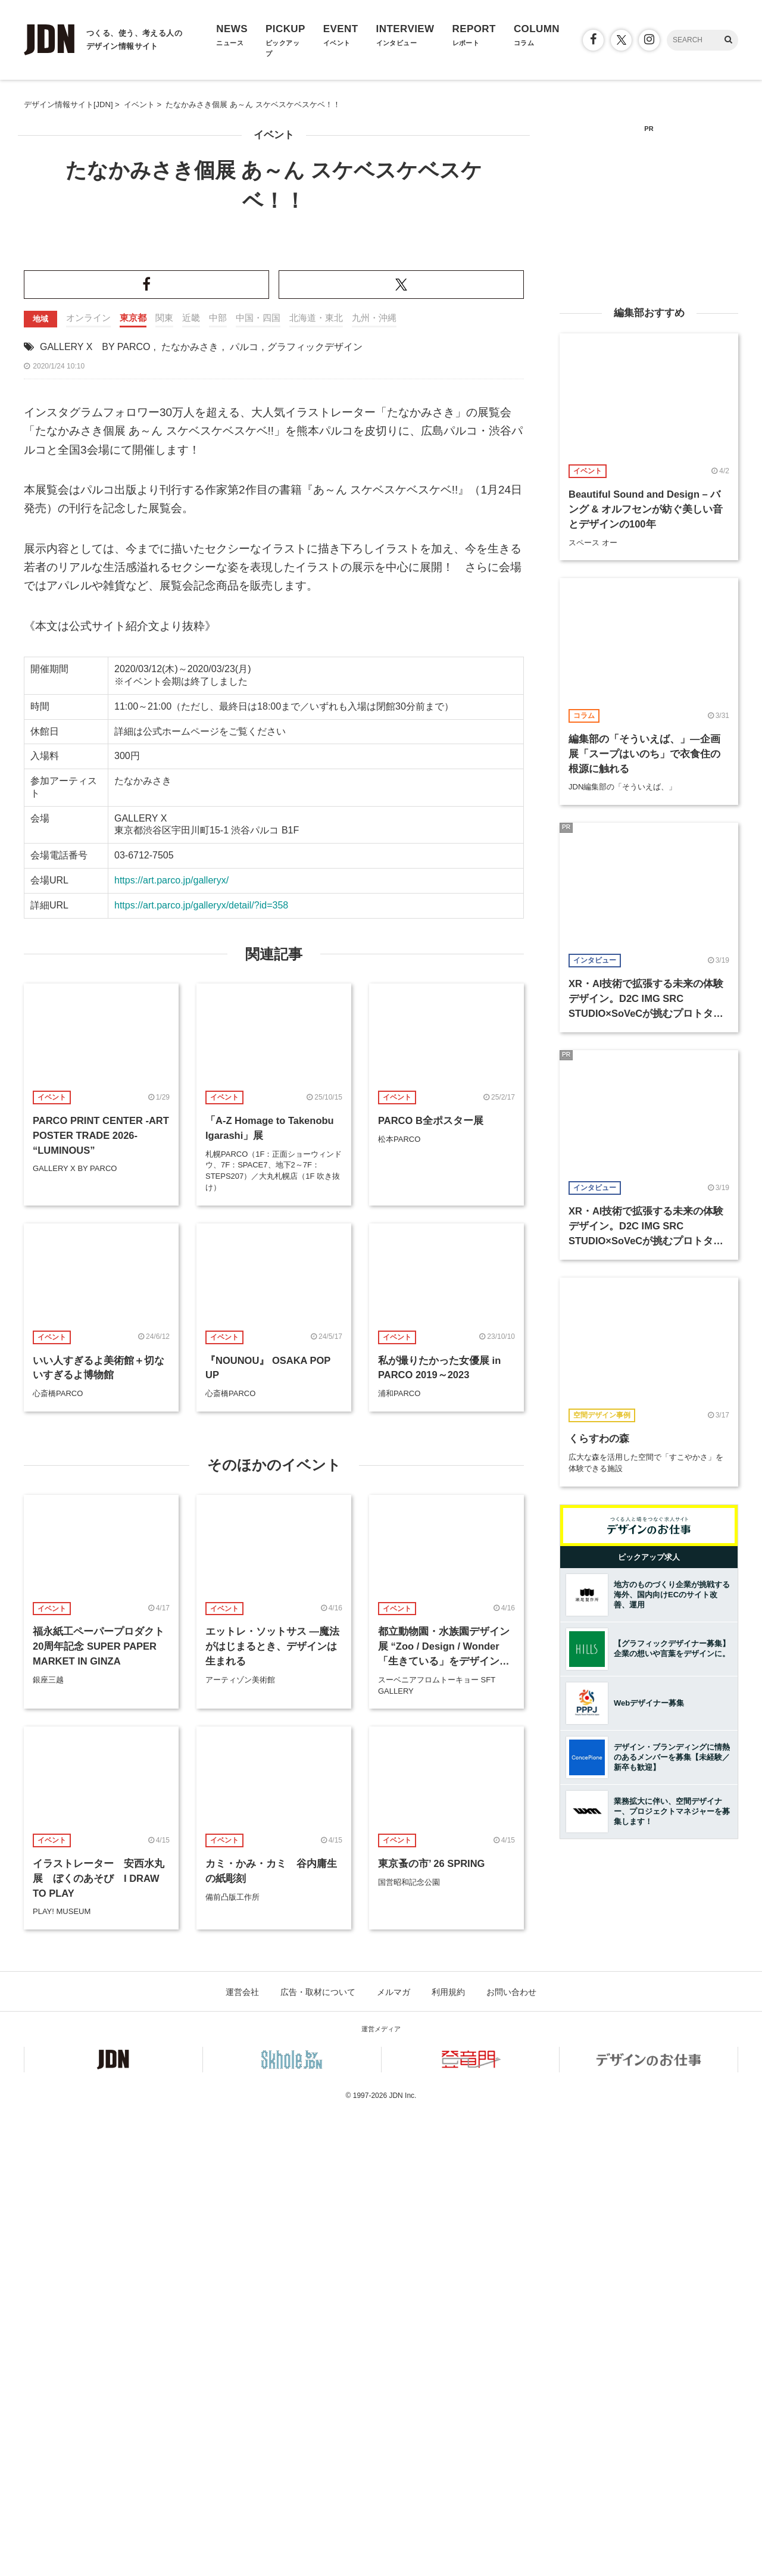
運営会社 (242, 2454)
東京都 (133, 780)
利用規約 (448, 2454)
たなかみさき (189, 809)
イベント (274, 134)
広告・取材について (317, 2454)
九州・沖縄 (374, 780)
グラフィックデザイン (315, 809)
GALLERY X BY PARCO (95, 809)
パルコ (244, 809)
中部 (218, 780)
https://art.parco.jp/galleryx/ (171, 1343)
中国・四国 (258, 780)
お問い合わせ (511, 2454)
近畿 (191, 780)
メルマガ (393, 2454)
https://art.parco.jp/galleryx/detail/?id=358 (201, 1368)
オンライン (88, 780)
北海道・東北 (316, 780)
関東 (164, 780)
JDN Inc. (402, 2557)
